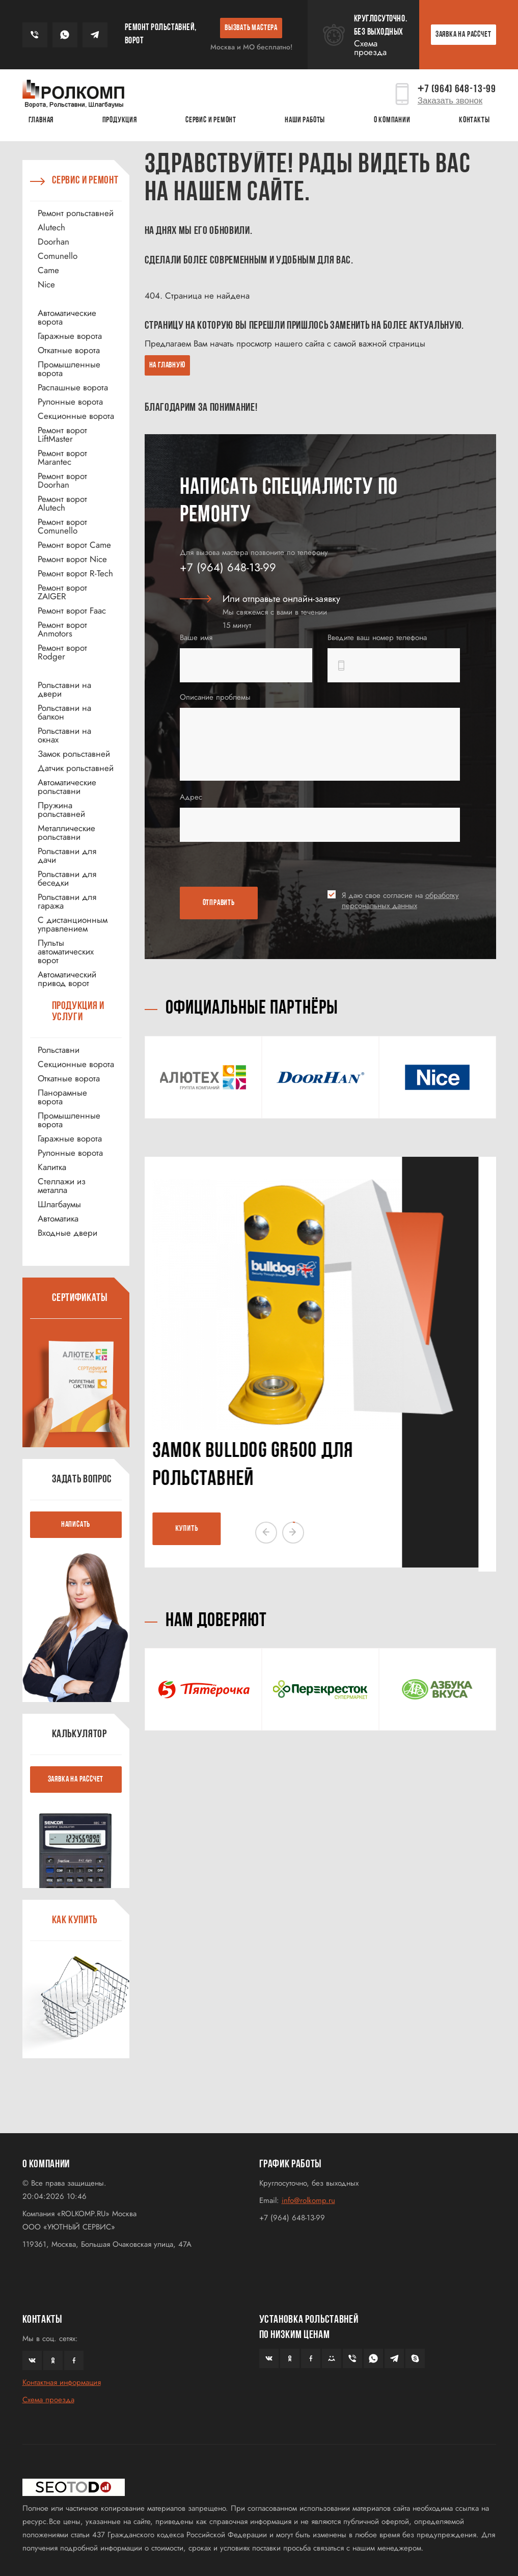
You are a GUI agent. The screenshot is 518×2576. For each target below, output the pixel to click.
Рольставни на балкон (64, 712)
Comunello (57, 256)
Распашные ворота (73, 387)
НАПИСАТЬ (75, 1525)
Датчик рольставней (76, 768)
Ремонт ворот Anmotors (62, 629)
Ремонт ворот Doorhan (62, 480)
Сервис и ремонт (210, 120)
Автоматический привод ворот (67, 979)
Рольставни (58, 1050)
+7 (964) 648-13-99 (228, 567)
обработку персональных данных (400, 900)
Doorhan (53, 241)
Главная (41, 120)
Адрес (191, 797)
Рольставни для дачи (67, 855)
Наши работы (305, 120)
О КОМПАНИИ (392, 120)
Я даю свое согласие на (400, 900)
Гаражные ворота (70, 336)
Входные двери (67, 1233)
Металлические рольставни (66, 832)
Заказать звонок (450, 100)
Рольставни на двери (64, 689)
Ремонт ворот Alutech (62, 503)
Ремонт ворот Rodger (62, 652)
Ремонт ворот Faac (72, 610)
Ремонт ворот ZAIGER (62, 592)
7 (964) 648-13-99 (457, 89)
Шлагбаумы (59, 1204)
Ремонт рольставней (76, 213)
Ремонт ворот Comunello (62, 526)
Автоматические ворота (67, 317)
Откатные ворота (69, 350)
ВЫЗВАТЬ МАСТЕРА (251, 28)
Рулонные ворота (70, 401)
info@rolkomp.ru (308, 2200)
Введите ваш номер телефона (377, 637)
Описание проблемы (215, 697)
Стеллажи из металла (62, 1185)
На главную (167, 365)
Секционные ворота (76, 416)
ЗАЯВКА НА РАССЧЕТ (463, 35)
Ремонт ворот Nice (72, 559)
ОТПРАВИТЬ (219, 903)
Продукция (119, 120)
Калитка (52, 1167)
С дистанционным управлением (72, 924)
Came (48, 270)
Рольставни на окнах (64, 735)
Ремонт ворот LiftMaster (62, 434)
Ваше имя (196, 637)
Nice (46, 284)
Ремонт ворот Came (74, 545)
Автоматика (58, 1218)
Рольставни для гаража (67, 901)
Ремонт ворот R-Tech (75, 573)
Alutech (51, 227)
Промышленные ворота (69, 369)
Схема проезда (370, 48)
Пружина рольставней (61, 809)
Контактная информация (61, 2382)
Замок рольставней (74, 754)
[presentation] (239, 866)
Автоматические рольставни (67, 786)
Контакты (474, 120)
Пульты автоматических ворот (66, 952)
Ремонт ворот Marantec (62, 457)
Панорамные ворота (62, 1097)
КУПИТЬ (204, 1529)
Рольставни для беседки (67, 878)
